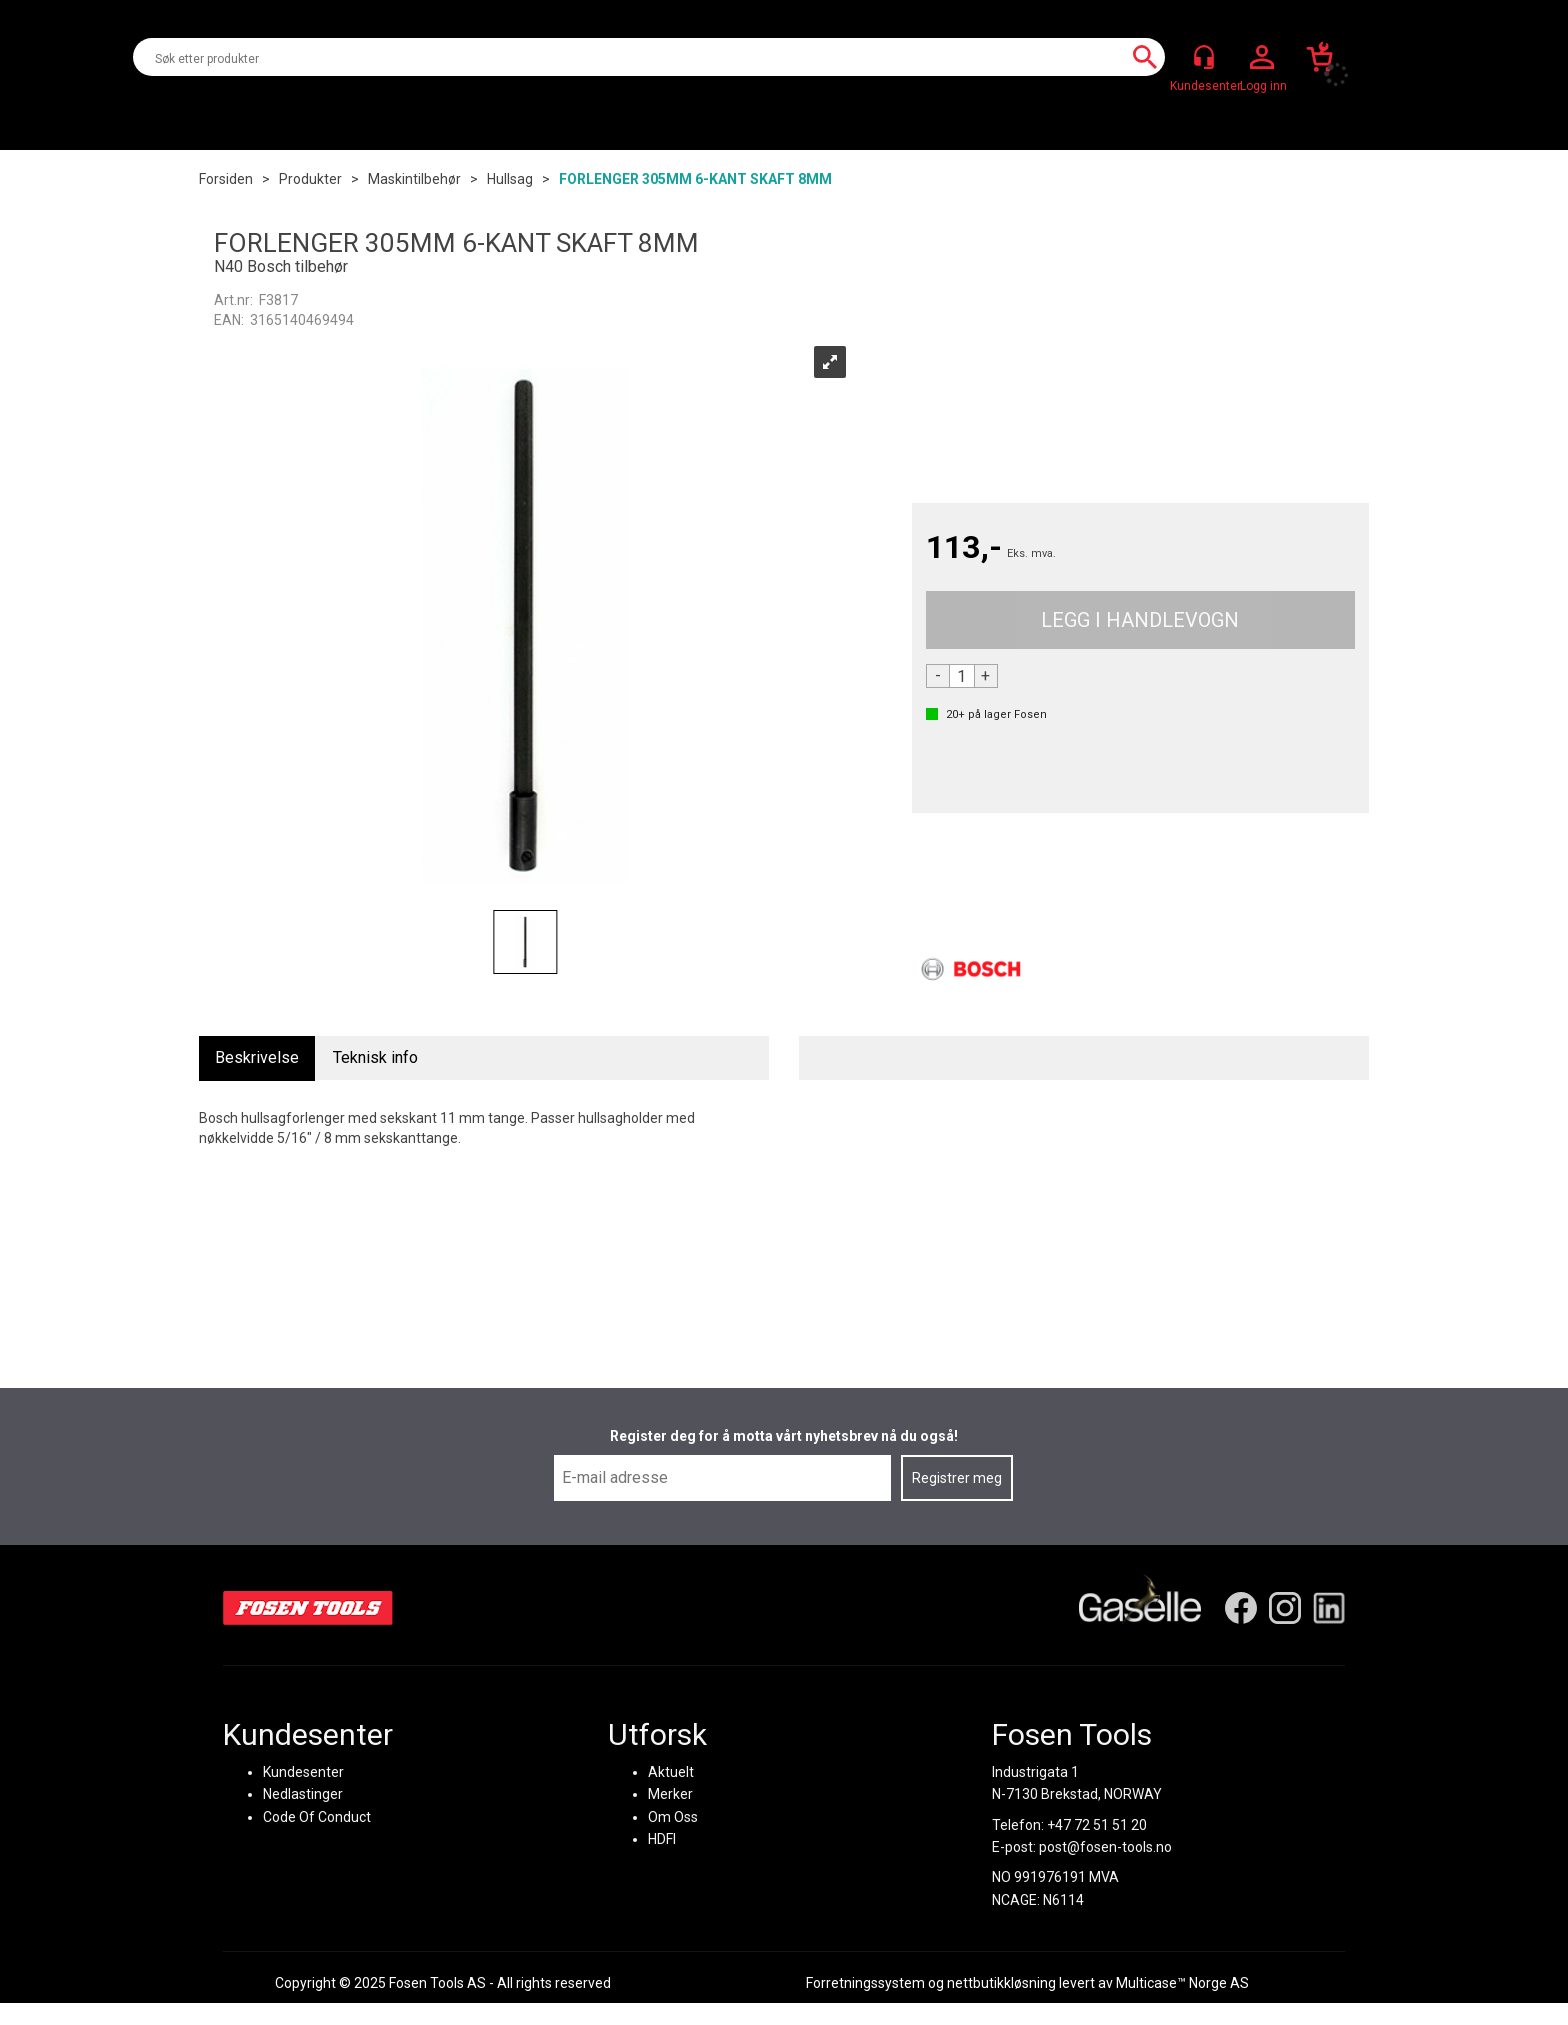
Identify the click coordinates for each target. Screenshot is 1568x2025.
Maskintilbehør (414, 179)
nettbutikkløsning (1001, 1983)
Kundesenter (303, 1772)
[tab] (257, 1058)
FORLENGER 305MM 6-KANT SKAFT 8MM (695, 179)
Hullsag (510, 179)
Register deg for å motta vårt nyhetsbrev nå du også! (784, 1436)
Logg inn (1262, 58)
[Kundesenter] (1204, 57)
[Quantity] (962, 676)
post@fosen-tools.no (1105, 1847)
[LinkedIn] (1329, 1608)
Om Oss (673, 1817)
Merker (670, 1794)
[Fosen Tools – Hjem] (308, 1608)
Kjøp (1140, 620)
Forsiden (226, 179)
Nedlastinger (303, 1794)
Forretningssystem (865, 1983)
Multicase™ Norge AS (1182, 1983)
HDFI (662, 1839)
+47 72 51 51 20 (1097, 1825)
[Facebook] (1241, 1608)
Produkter (310, 179)
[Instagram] (1285, 1608)
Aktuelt (671, 1772)
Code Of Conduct (317, 1817)
